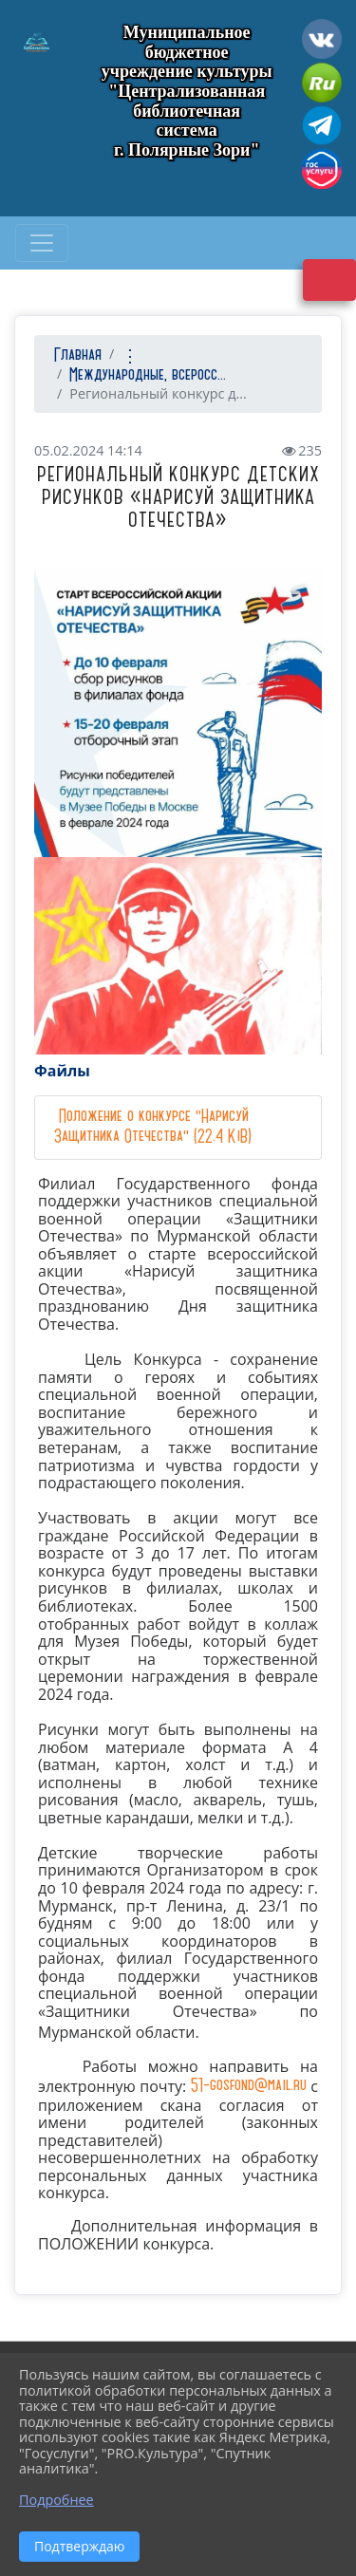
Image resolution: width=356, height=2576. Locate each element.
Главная (75, 355)
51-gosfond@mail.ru (249, 2086)
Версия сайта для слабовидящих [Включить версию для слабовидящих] (329, 280)
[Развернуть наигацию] (41, 243)
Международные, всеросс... (147, 375)
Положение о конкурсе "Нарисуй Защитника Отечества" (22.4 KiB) (153, 1127)
